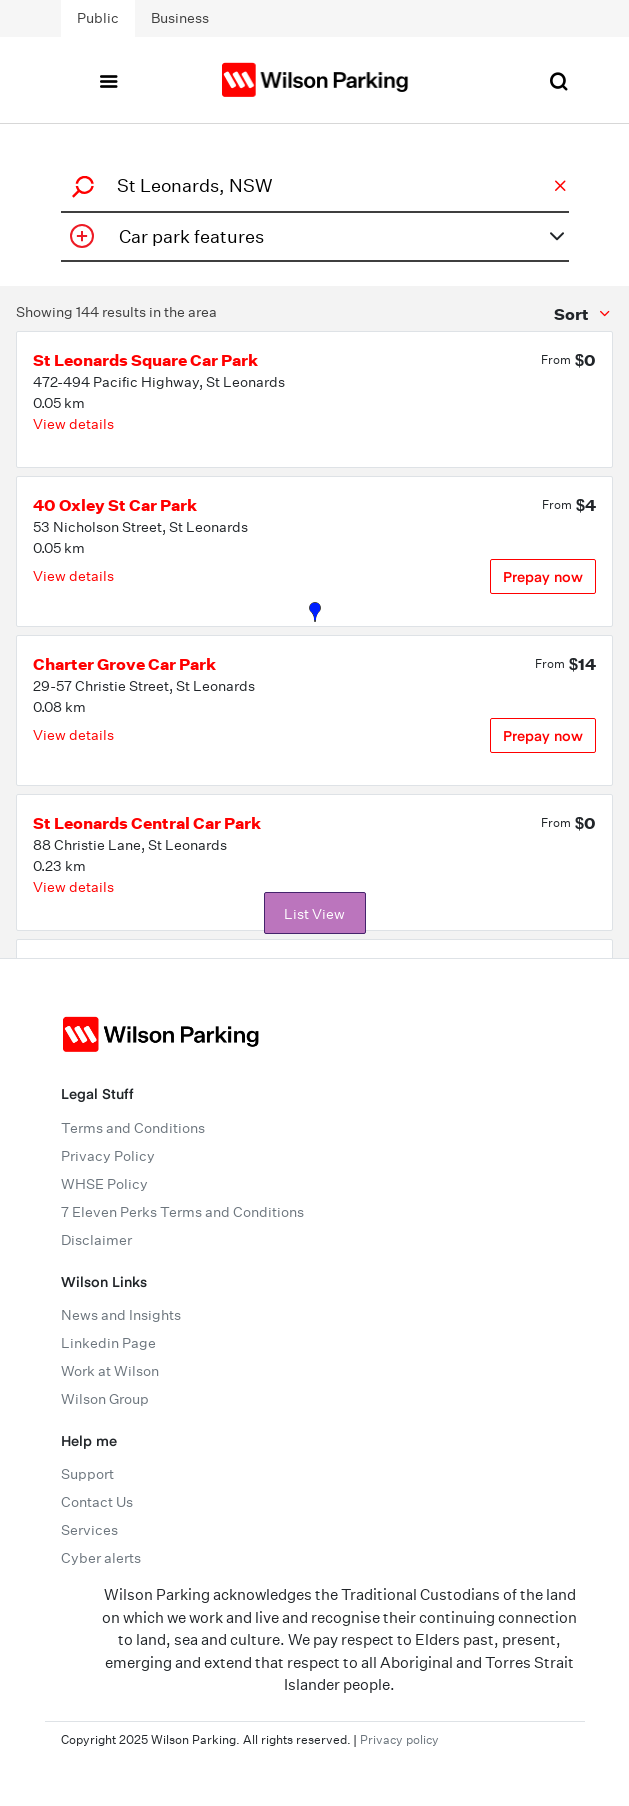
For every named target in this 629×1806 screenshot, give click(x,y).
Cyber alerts (101, 1558)
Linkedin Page (108, 1343)
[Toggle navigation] (108, 80)
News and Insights (121, 1315)
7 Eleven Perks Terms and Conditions (182, 1212)
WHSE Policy (104, 1184)
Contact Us (97, 1502)
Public (98, 18)
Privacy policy (399, 1739)
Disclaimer (96, 1240)
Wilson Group (105, 1399)
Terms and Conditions (133, 1128)
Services (89, 1530)
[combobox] (312, 185)
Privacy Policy (108, 1156)
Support (87, 1474)
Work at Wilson (110, 1371)
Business (180, 18)
